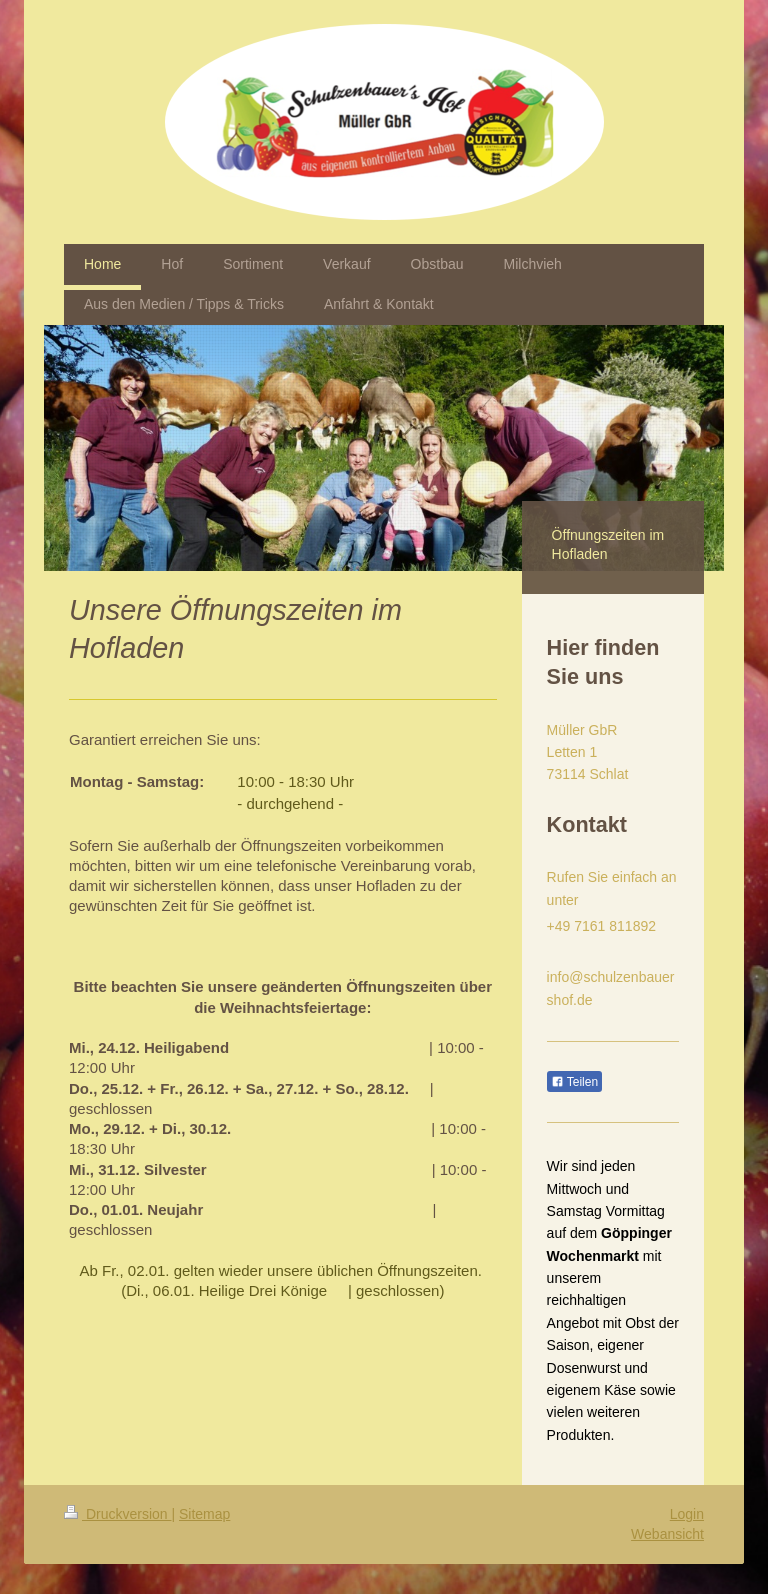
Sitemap (204, 1514)
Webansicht (667, 1534)
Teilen (574, 1082)
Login (687, 1514)
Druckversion (117, 1514)
